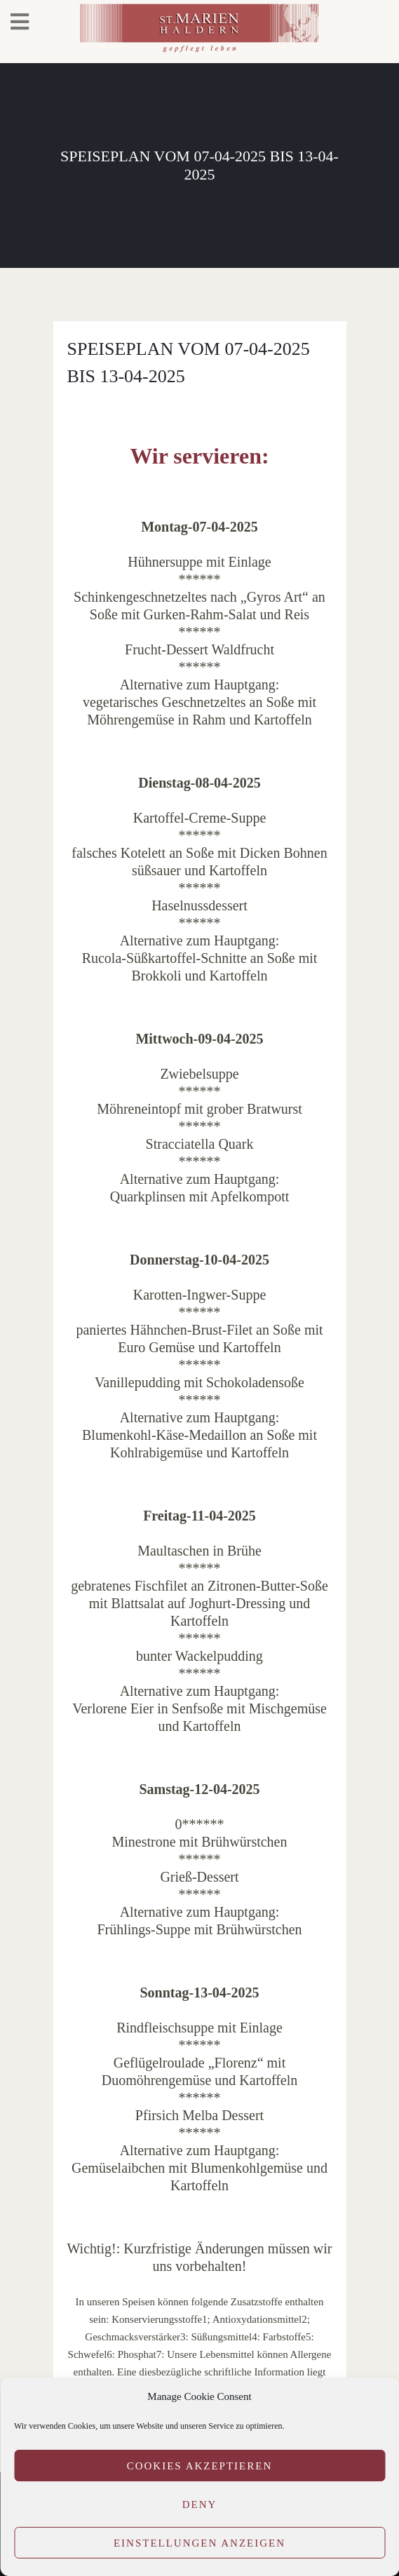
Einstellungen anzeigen (199, 2543)
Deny (199, 2504)
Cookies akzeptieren (200, 2466)
